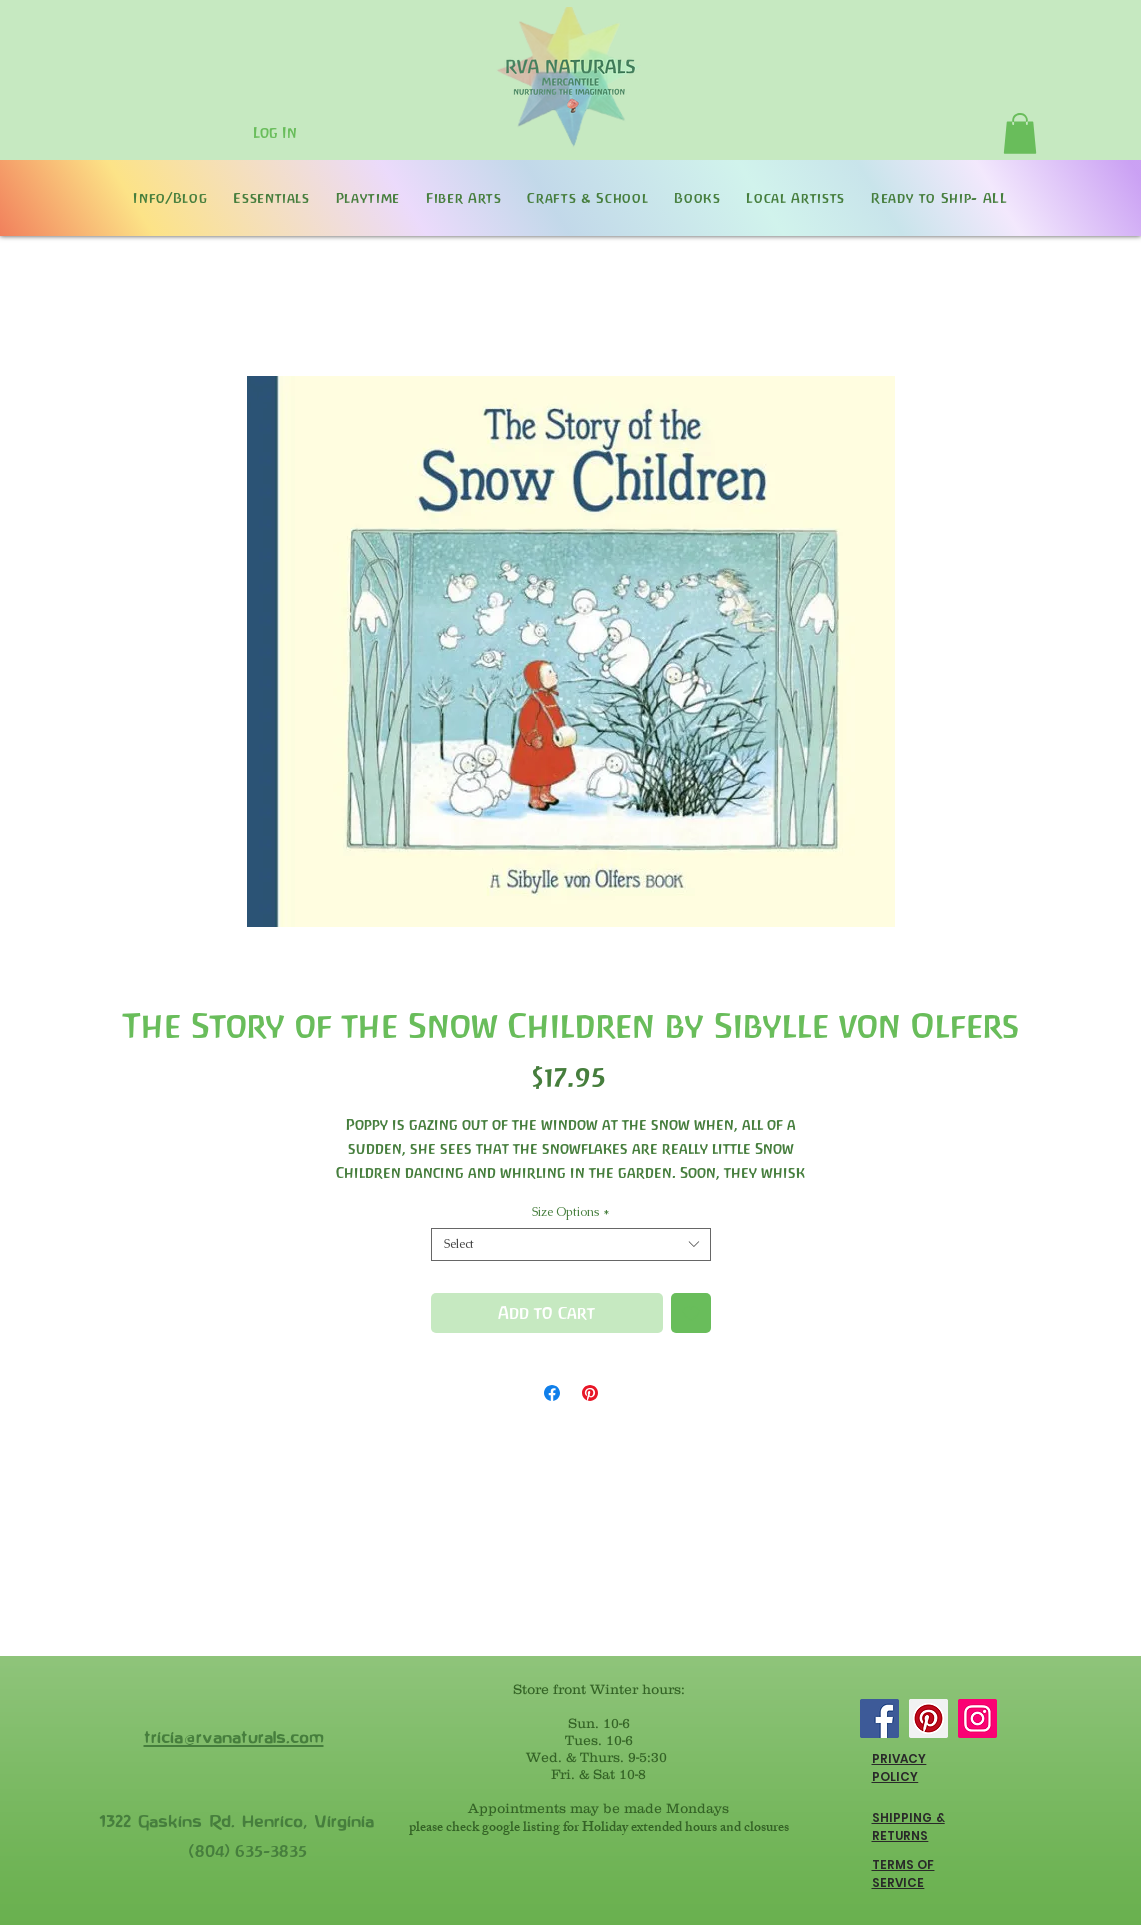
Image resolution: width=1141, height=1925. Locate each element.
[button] (1020, 133)
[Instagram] (977, 1718)
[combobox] (571, 1244)
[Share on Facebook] (552, 1393)
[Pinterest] (928, 1718)
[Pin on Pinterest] (590, 1393)
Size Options (571, 1212)
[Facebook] (879, 1718)
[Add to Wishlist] (691, 1313)
